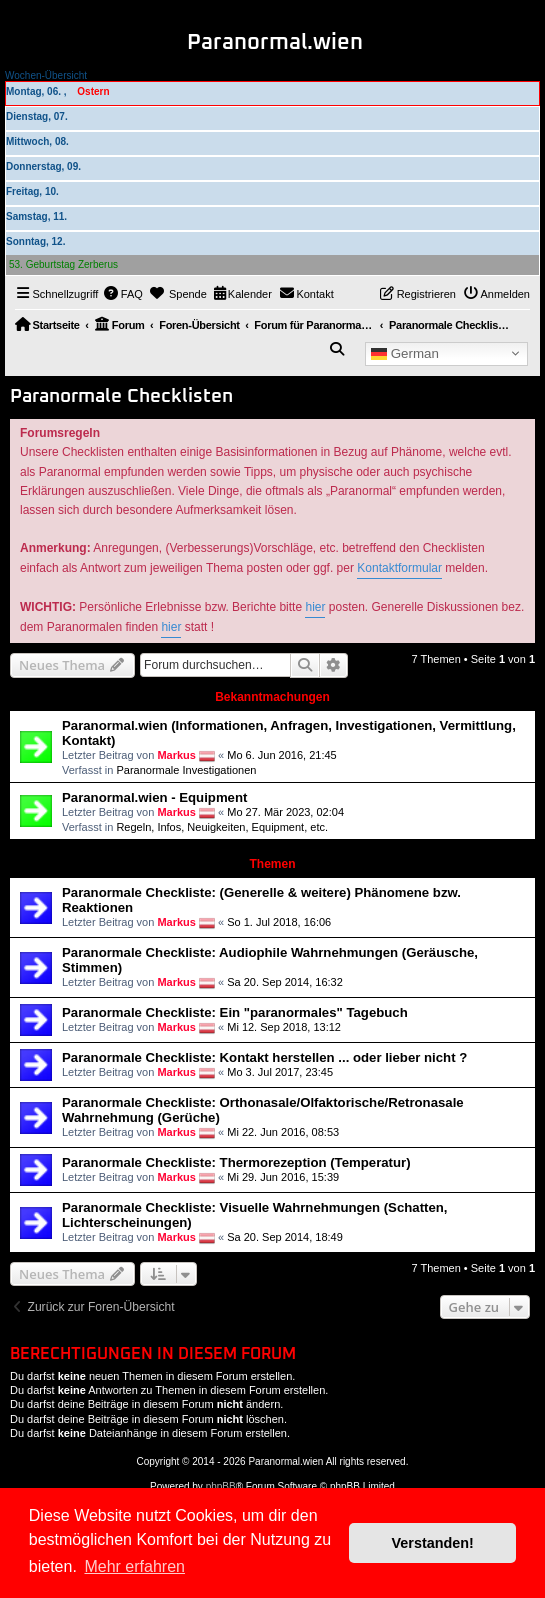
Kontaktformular (399, 568)
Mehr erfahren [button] (134, 1566)
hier (315, 607)
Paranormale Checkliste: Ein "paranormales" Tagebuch (235, 1012)
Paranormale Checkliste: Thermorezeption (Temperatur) (236, 1162)
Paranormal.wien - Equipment (154, 797)
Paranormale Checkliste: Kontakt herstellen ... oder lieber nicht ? (264, 1057)
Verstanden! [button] (433, 1543)
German (405, 353)
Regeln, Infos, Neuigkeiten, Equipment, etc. (222, 827)
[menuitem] (123, 294)
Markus (176, 754)
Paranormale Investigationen (186, 770)
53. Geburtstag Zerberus (63, 264)
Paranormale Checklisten (121, 396)
